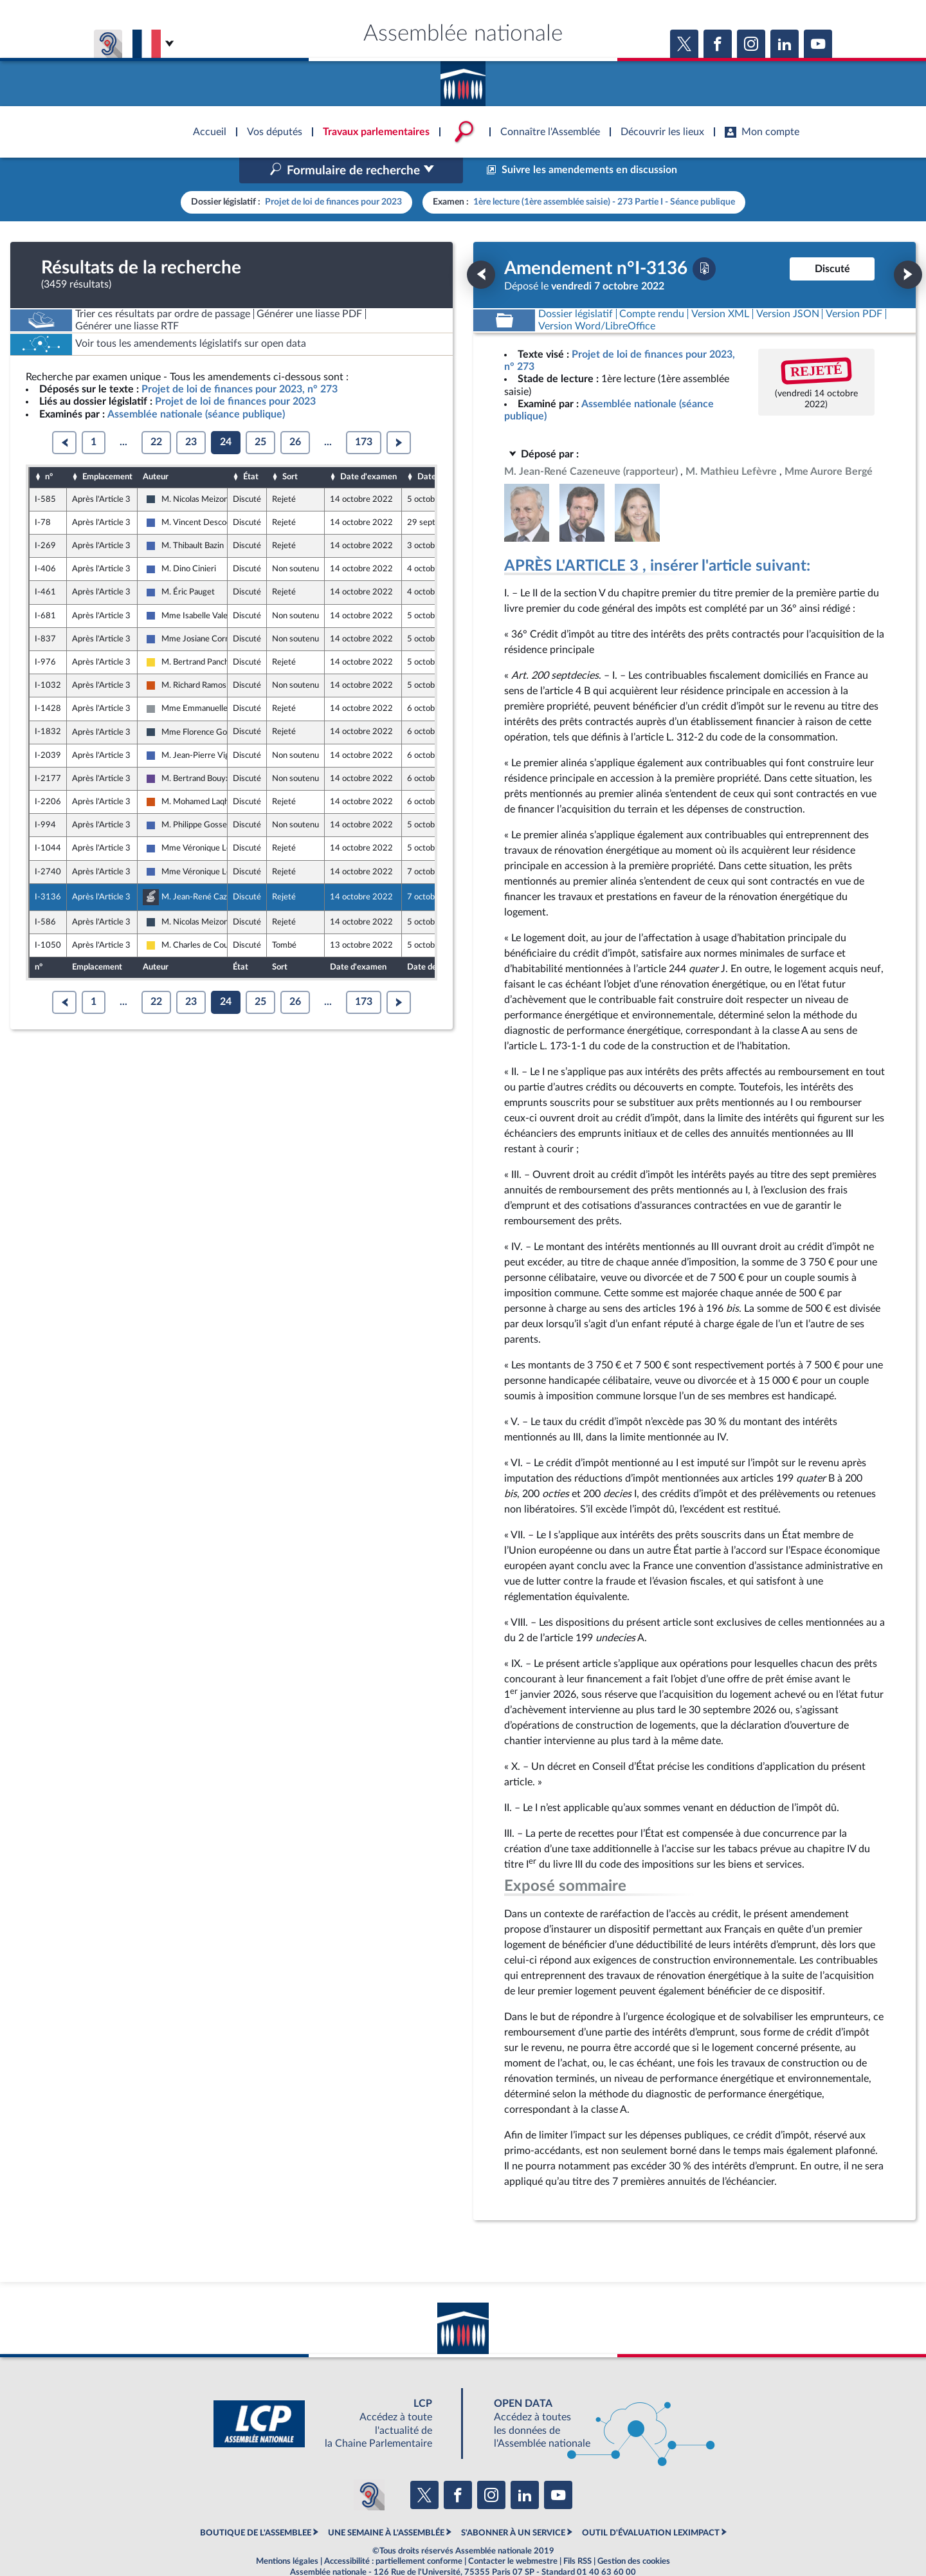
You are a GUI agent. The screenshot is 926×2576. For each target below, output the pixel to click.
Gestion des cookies (633, 2533)
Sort (290, 450)
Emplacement (107, 450)
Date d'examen (368, 450)
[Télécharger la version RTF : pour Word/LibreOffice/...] (596, 299)
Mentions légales (287, 2533)
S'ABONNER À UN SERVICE (513, 2505)
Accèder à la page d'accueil (463, 79)
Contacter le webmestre (513, 2533)
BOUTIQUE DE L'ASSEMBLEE (255, 2505)
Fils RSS (577, 2533)
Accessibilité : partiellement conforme (393, 2533)
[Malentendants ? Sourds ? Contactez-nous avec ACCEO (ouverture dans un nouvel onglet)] (369, 2467)
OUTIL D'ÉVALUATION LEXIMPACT (651, 2505)
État (251, 450)
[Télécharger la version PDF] (704, 241)
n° (49, 450)
